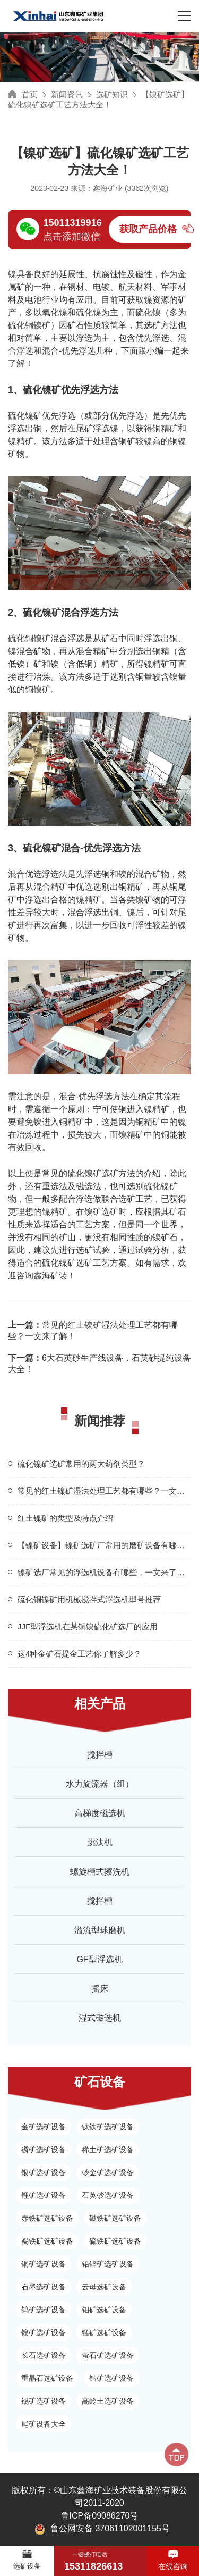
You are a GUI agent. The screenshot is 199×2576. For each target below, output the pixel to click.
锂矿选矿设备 (43, 2195)
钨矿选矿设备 (43, 2309)
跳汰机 (100, 1842)
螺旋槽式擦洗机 (99, 1871)
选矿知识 (112, 94)
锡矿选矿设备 (43, 2401)
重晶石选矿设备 (47, 2378)
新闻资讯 (67, 94)
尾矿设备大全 (43, 2424)
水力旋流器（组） (100, 1783)
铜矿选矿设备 (43, 2264)
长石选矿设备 (43, 2355)
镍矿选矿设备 (43, 2332)
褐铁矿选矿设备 (47, 2241)
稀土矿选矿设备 (108, 2149)
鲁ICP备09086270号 (100, 2515)
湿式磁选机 (100, 2017)
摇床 (99, 1988)
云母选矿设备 (104, 2286)
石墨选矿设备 (43, 2286)
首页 (30, 94)
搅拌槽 (100, 1754)
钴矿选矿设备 (111, 2378)
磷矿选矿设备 (43, 2149)
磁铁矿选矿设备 (115, 2218)
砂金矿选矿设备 (108, 2172)
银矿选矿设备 (43, 2172)
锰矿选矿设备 (104, 2332)
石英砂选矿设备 (108, 2195)
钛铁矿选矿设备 (108, 2126)
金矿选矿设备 (43, 2126)
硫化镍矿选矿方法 (101, 1173)
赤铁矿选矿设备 (47, 2218)
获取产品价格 (148, 229)
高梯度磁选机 (99, 1813)
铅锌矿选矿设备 (108, 2264)
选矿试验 (93, 1249)
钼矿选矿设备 (104, 2309)
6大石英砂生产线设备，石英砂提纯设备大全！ (99, 1363)
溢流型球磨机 (99, 1930)
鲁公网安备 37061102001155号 (102, 2529)
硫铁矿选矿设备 (115, 2241)
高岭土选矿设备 (108, 2401)
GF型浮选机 (99, 1959)
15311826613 (93, 2566)
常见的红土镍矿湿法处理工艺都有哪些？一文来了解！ (93, 1330)
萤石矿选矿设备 (108, 2355)
